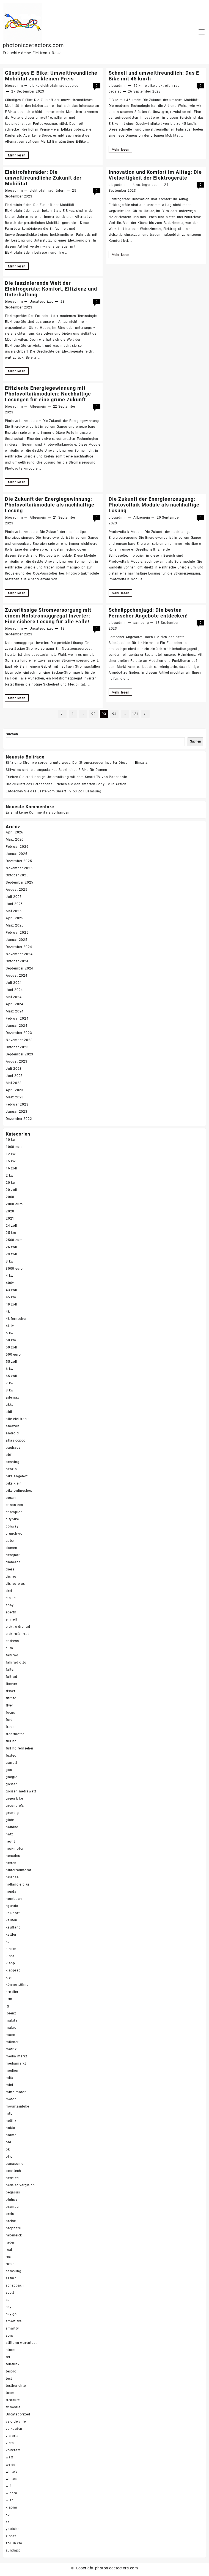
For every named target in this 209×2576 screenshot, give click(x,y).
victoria (12, 2436)
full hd (11, 1741)
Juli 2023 (14, 1069)
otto (9, 2156)
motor (11, 2099)
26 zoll (11, 1247)
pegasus (13, 2192)
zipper (11, 2536)
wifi (9, 2486)
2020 (10, 1211)
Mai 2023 (13, 1083)
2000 (10, 1197)
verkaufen (14, 2429)
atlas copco (16, 1440)
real (9, 2250)
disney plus (15, 1584)
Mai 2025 (13, 911)
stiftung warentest (21, 2343)
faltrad (11, 1677)
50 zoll (11, 1347)
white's (12, 2472)
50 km (11, 1340)
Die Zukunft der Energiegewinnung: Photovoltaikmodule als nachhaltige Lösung (49, 504)
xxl (8, 2522)
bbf (8, 1455)
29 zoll (11, 1254)
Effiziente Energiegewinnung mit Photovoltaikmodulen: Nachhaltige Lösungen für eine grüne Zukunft (48, 393)
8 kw (9, 1390)
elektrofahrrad (52, 86)
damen (11, 1548)
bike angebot (17, 1476)
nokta (10, 2128)
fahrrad (12, 1655)
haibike (12, 1827)
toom (10, 2393)
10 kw (11, 1140)
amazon (13, 1426)
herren (11, 1863)
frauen (11, 1727)
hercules (13, 1856)
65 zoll (11, 1376)
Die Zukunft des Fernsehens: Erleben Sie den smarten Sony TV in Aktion (66, 784)
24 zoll (11, 1226)
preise (11, 2221)
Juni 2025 (14, 904)
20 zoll (11, 1190)
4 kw (9, 1276)
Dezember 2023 (19, 1033)
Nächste (145, 714)
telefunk (12, 2364)
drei (9, 1591)
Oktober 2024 (17, 961)
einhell (11, 1619)
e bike (35, 86)
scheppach (15, 2285)
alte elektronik (18, 1419)
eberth (11, 1612)
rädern (60, 191)
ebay (10, 1605)
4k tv (10, 1326)
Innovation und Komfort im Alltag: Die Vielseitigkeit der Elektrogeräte (155, 175)
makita (12, 2020)
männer (12, 2042)
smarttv (12, 2328)
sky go (11, 2314)
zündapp (13, 2550)
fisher (10, 1691)
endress (12, 1641)
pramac (12, 2207)
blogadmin (14, 86)
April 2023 (14, 1090)
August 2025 (17, 890)
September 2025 (19, 882)
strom (11, 2350)
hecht (10, 1841)
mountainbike (17, 2106)
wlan (10, 2500)
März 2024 (15, 1011)
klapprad (13, 1970)
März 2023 (15, 1097)
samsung (141, 623)
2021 (10, 1218)
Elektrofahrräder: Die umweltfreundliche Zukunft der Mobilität (43, 177)
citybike (12, 1519)
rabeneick (14, 2235)
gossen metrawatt (21, 1791)
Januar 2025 (17, 940)
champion (14, 1512)
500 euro (13, 1354)
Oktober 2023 (17, 1047)
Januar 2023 (17, 1112)
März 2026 (15, 839)
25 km (11, 1233)
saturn (11, 2278)
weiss (10, 2464)
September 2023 (19, 1054)
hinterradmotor (18, 1870)
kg (8, 1942)
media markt (16, 2056)
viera (10, 2443)
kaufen (11, 1920)
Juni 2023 (14, 1076)
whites (11, 2479)
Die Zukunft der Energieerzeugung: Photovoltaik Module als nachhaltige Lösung (154, 504)
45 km (138, 86)
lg (7, 2006)
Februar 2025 (17, 932)
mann (10, 2035)
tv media (13, 2407)
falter (10, 1670)
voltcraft (13, 2450)
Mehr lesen (18, 155)
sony (10, 2335)
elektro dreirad (18, 1627)
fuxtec (11, 1755)
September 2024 (19, 968)
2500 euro (14, 1240)
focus (10, 1712)
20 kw (11, 1183)
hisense (12, 1877)
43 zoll (11, 1290)
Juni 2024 (14, 990)
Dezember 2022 (19, 1119)
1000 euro (14, 1147)
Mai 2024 (13, 997)
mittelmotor (16, 2092)
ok (8, 2149)
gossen (12, 1784)
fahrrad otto (16, 1662)
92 (93, 714)
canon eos (14, 1505)
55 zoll (11, 1362)
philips (11, 2199)
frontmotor (15, 1734)
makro (11, 2028)
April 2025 (14, 918)
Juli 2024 (14, 983)
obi (8, 2142)
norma (11, 2135)
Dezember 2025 (19, 861)
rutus (10, 2264)
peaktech (13, 2171)
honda (11, 1892)
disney (11, 1576)
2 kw (9, 1175)
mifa (9, 2078)
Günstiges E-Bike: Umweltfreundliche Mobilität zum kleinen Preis (51, 76)
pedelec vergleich (20, 2185)
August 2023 (17, 1061)
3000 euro (14, 1269)
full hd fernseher (20, 1748)
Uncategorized (145, 185)
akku (10, 1405)
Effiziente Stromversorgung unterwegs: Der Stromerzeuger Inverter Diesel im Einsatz (77, 763)
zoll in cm (14, 2543)
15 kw (11, 1161)
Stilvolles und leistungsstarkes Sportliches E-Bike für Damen (56, 770)
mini (9, 2085)
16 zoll (11, 1168)
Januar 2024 (17, 1026)
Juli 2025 (14, 897)
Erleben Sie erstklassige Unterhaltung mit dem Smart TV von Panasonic (66, 777)
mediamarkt (16, 2063)
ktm (9, 1999)
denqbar (13, 1555)
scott (10, 2293)
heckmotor (15, 1849)
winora (11, 2493)
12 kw (11, 1154)
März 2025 (15, 925)
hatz (9, 1834)
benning (13, 1462)
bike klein (14, 1483)
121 (135, 714)
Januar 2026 (17, 854)
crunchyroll (15, 1533)
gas (9, 1770)
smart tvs (14, 2321)
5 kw (9, 1333)
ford (9, 1720)
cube (10, 1541)
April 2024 (14, 1004)
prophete (13, 2228)
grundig (12, 1813)
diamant (13, 1562)
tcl (8, 2357)
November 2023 (19, 1040)
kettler (11, 1934)
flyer (9, 1705)
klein (10, 1977)
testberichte (16, 2386)
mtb (9, 2113)
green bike (14, 1798)
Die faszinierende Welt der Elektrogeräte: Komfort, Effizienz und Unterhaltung (51, 288)
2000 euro (14, 1204)
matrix (11, 2049)
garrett (11, 1763)
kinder (11, 1949)
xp (8, 2515)
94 (114, 714)
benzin (11, 1469)
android (12, 1433)
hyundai (13, 1906)
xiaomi (11, 2507)
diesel (11, 1569)
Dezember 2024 (19, 947)
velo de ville (16, 2421)
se (8, 2300)
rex (8, 2257)
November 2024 (19, 954)
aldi (9, 1412)
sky (8, 2307)
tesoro (11, 2371)
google (11, 1777)
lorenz (11, 2013)
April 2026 (14, 832)
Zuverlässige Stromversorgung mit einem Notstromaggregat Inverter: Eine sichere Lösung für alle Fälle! (48, 615)
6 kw (9, 1369)
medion (12, 2071)
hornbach (14, 1899)
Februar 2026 (17, 847)
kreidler (12, 1992)
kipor (10, 1956)
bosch (11, 1498)
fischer (11, 1684)
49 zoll (11, 1304)
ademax (12, 1397)
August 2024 (17, 975)
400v (10, 1283)
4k (8, 1311)
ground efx (15, 1806)
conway (12, 1526)
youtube (13, 2529)
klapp (10, 1963)
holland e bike (17, 1884)
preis (10, 2214)
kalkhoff (13, 1913)
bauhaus (13, 1448)
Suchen (12, 734)
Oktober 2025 (17, 875)
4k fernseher (16, 1319)
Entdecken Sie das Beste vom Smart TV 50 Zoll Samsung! (54, 791)
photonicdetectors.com (33, 45)
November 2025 (19, 868)
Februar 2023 (17, 1104)
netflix (11, 2121)
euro (9, 1648)
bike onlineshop (19, 1490)
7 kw (9, 1383)
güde (10, 1820)
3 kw (9, 1261)
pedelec (71, 86)
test (9, 2378)
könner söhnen (18, 1985)
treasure (13, 2400)
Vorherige (62, 714)
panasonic (14, 2164)
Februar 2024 (17, 1018)
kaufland (13, 1927)
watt (9, 2457)
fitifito (11, 1698)
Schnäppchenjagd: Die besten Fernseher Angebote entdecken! (148, 613)
